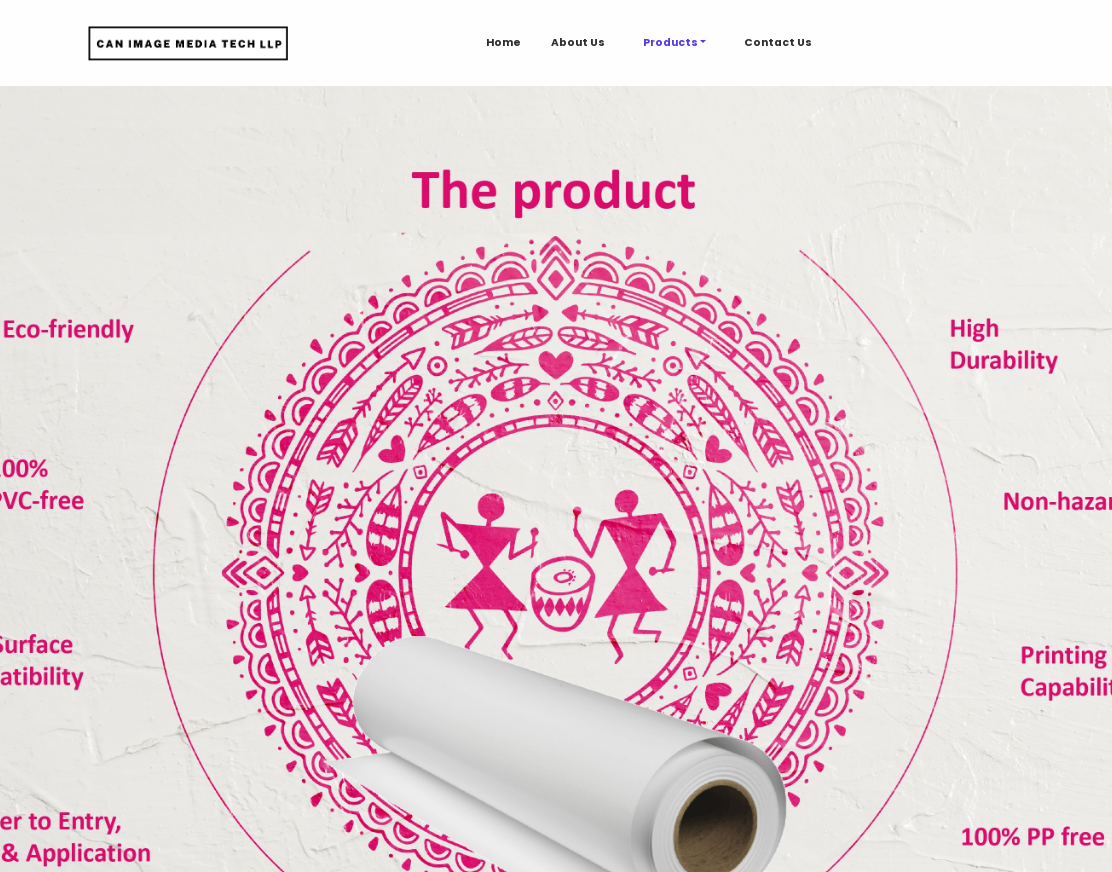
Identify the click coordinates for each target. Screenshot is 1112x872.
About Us (578, 42)
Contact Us (778, 42)
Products (670, 42)
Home (503, 42)
